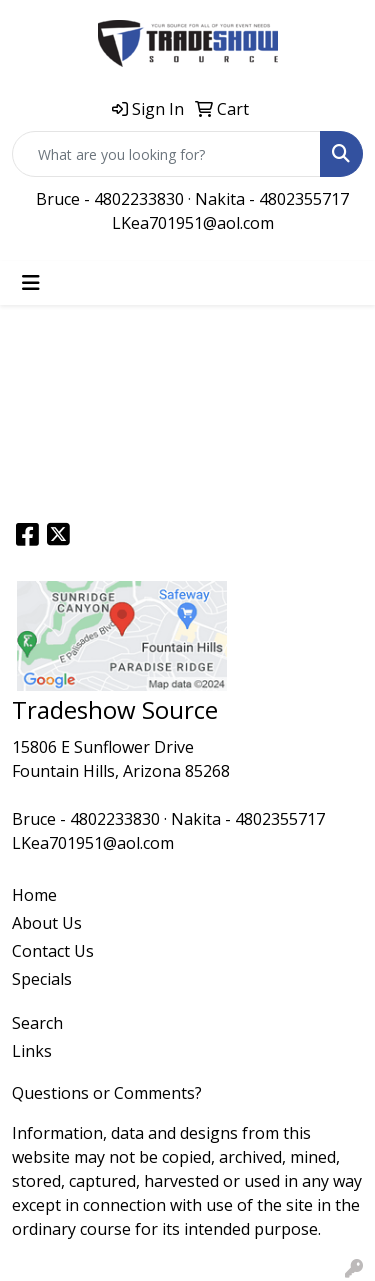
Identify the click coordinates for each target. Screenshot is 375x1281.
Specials (42, 979)
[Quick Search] (166, 154)
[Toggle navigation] (31, 283)
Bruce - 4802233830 (110, 199)
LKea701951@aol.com (193, 223)
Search (37, 1023)
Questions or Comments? (107, 1093)
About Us (47, 923)
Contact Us (53, 951)
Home (34, 895)
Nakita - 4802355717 (272, 199)
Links (32, 1051)
